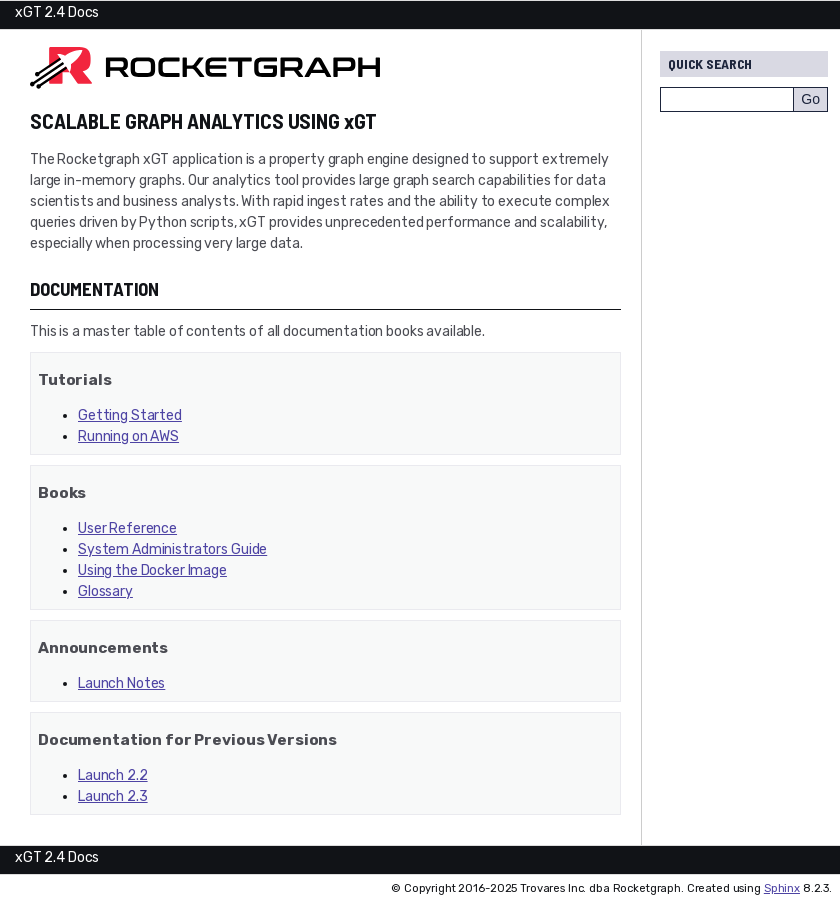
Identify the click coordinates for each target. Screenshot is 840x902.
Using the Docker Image (152, 570)
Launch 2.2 (113, 775)
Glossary (105, 591)
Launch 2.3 (113, 796)
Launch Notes (121, 683)
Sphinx (782, 888)
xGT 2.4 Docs (57, 12)
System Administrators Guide (172, 549)
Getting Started (130, 415)
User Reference (127, 528)
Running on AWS (128, 436)
